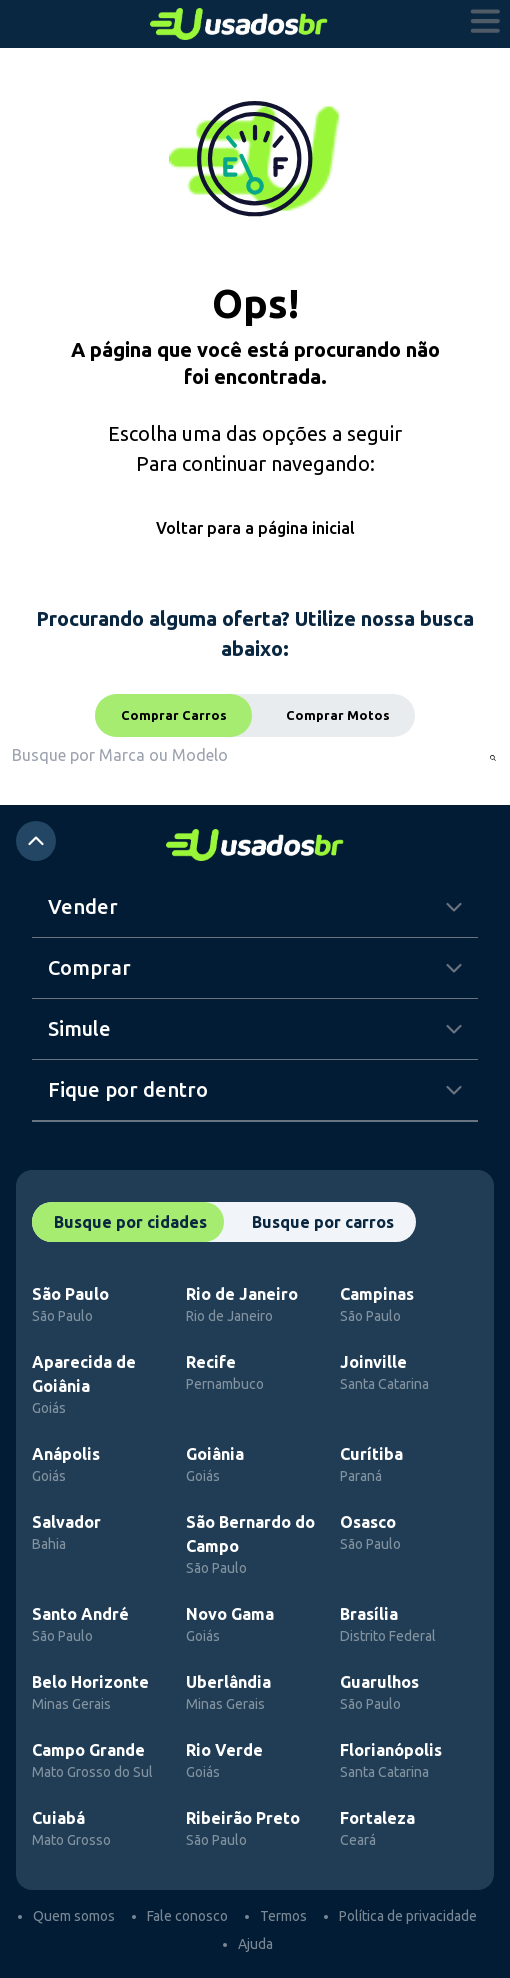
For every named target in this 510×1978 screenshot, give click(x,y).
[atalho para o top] (36, 841)
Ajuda (255, 1944)
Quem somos (74, 1916)
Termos (283, 1916)
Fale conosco (187, 1916)
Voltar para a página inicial (255, 528)
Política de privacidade (408, 1916)
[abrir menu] (486, 24)
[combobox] (136, 755)
